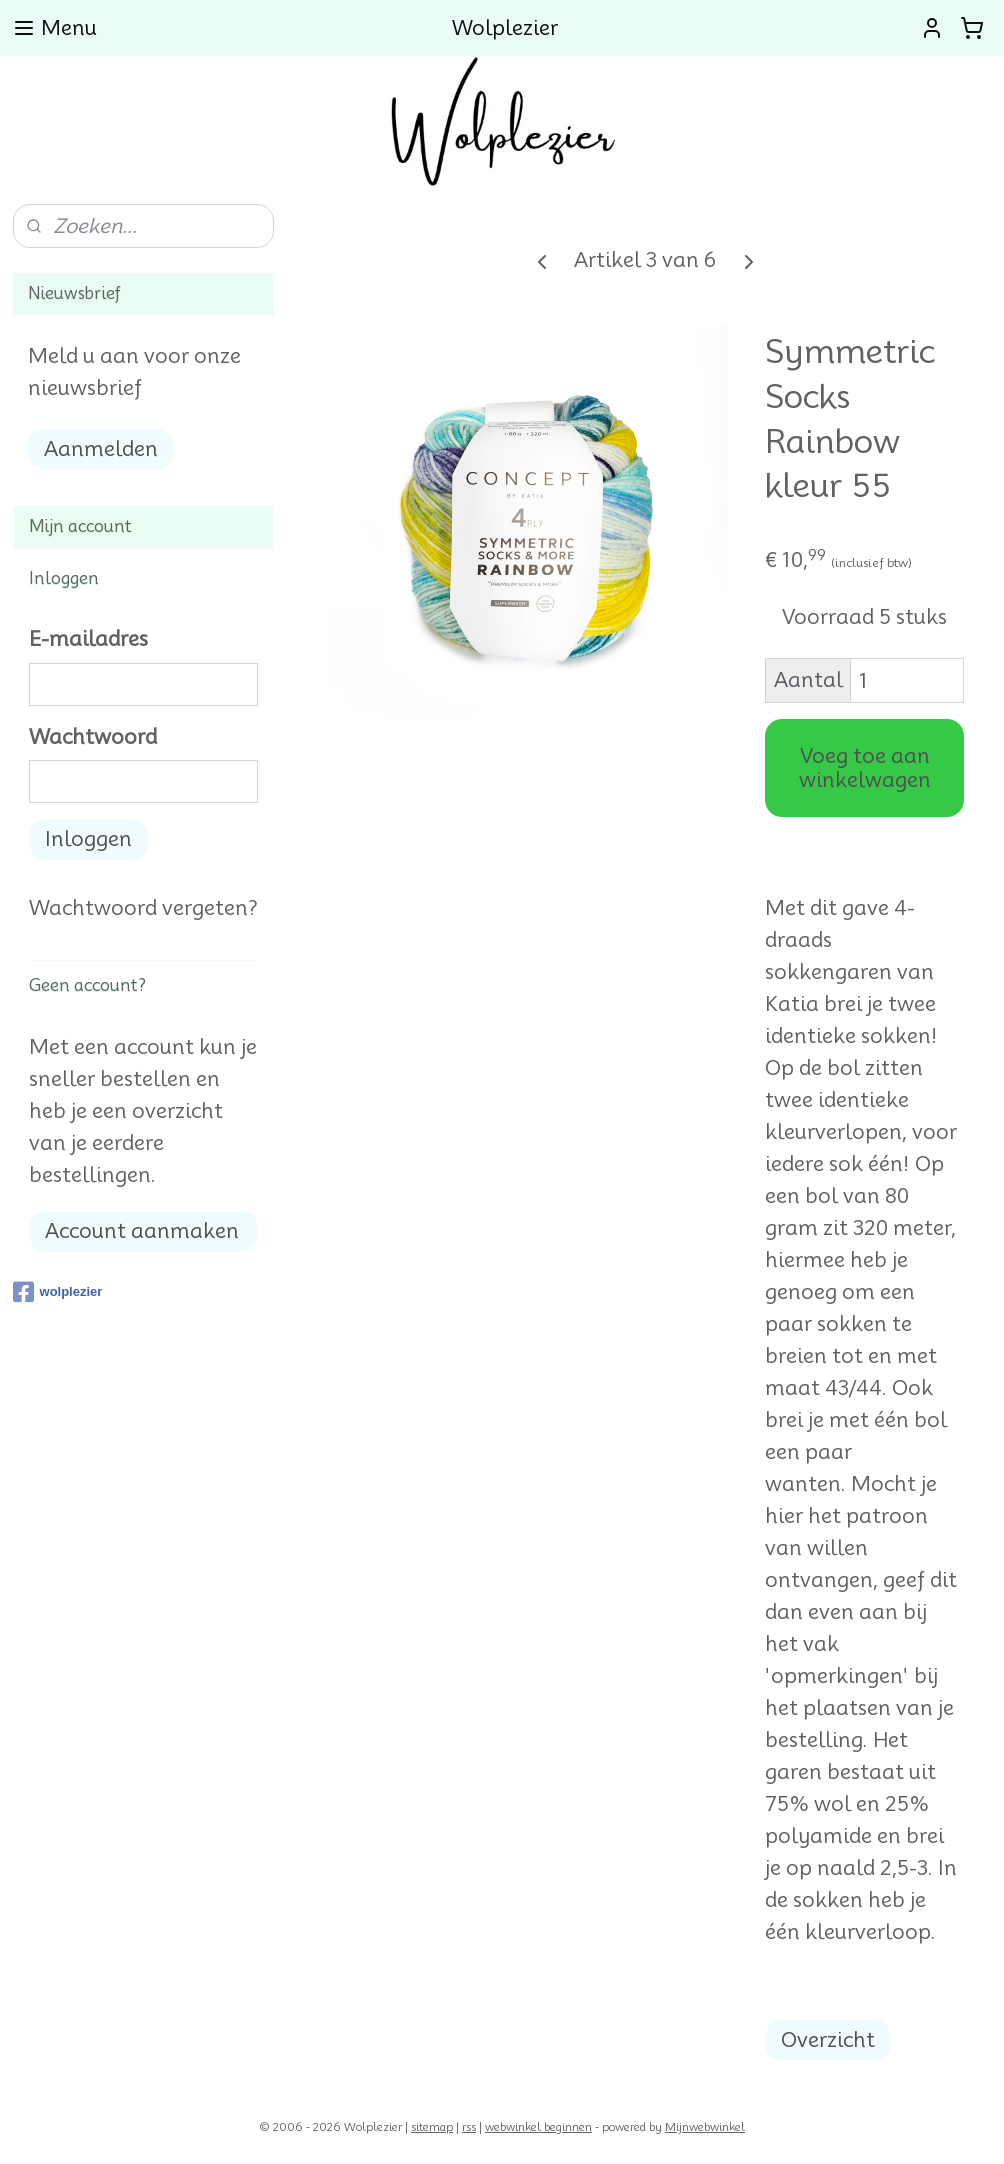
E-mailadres (88, 639)
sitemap (432, 2127)
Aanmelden (101, 449)
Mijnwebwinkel (705, 2127)
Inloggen (88, 839)
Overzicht (828, 2040)
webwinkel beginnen (538, 2127)
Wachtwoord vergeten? (143, 908)
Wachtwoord (93, 737)
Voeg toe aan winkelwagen (864, 768)
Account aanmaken (142, 1231)
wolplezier (58, 1292)
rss (469, 2127)
